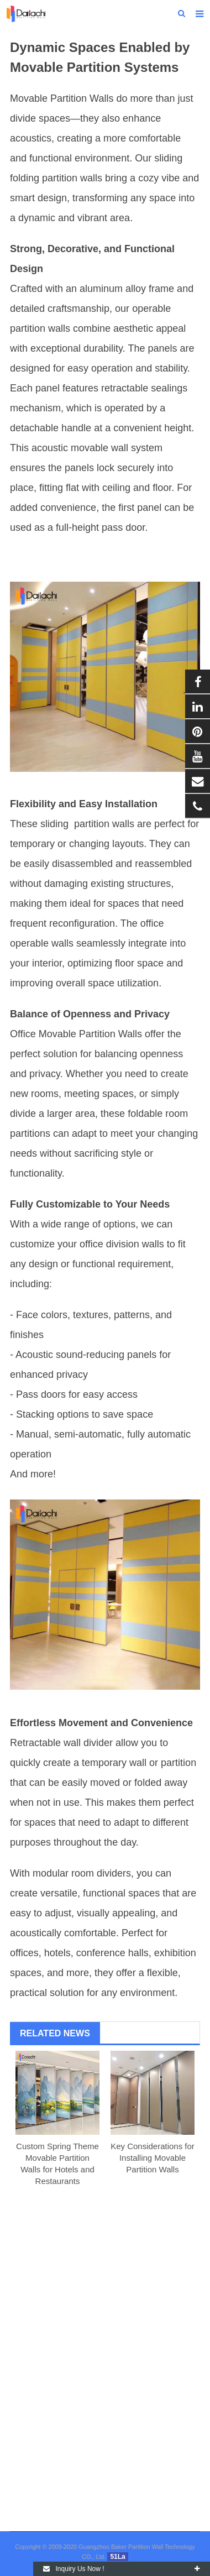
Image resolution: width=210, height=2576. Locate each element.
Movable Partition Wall (59, 98)
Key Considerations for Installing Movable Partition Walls (153, 2157)
